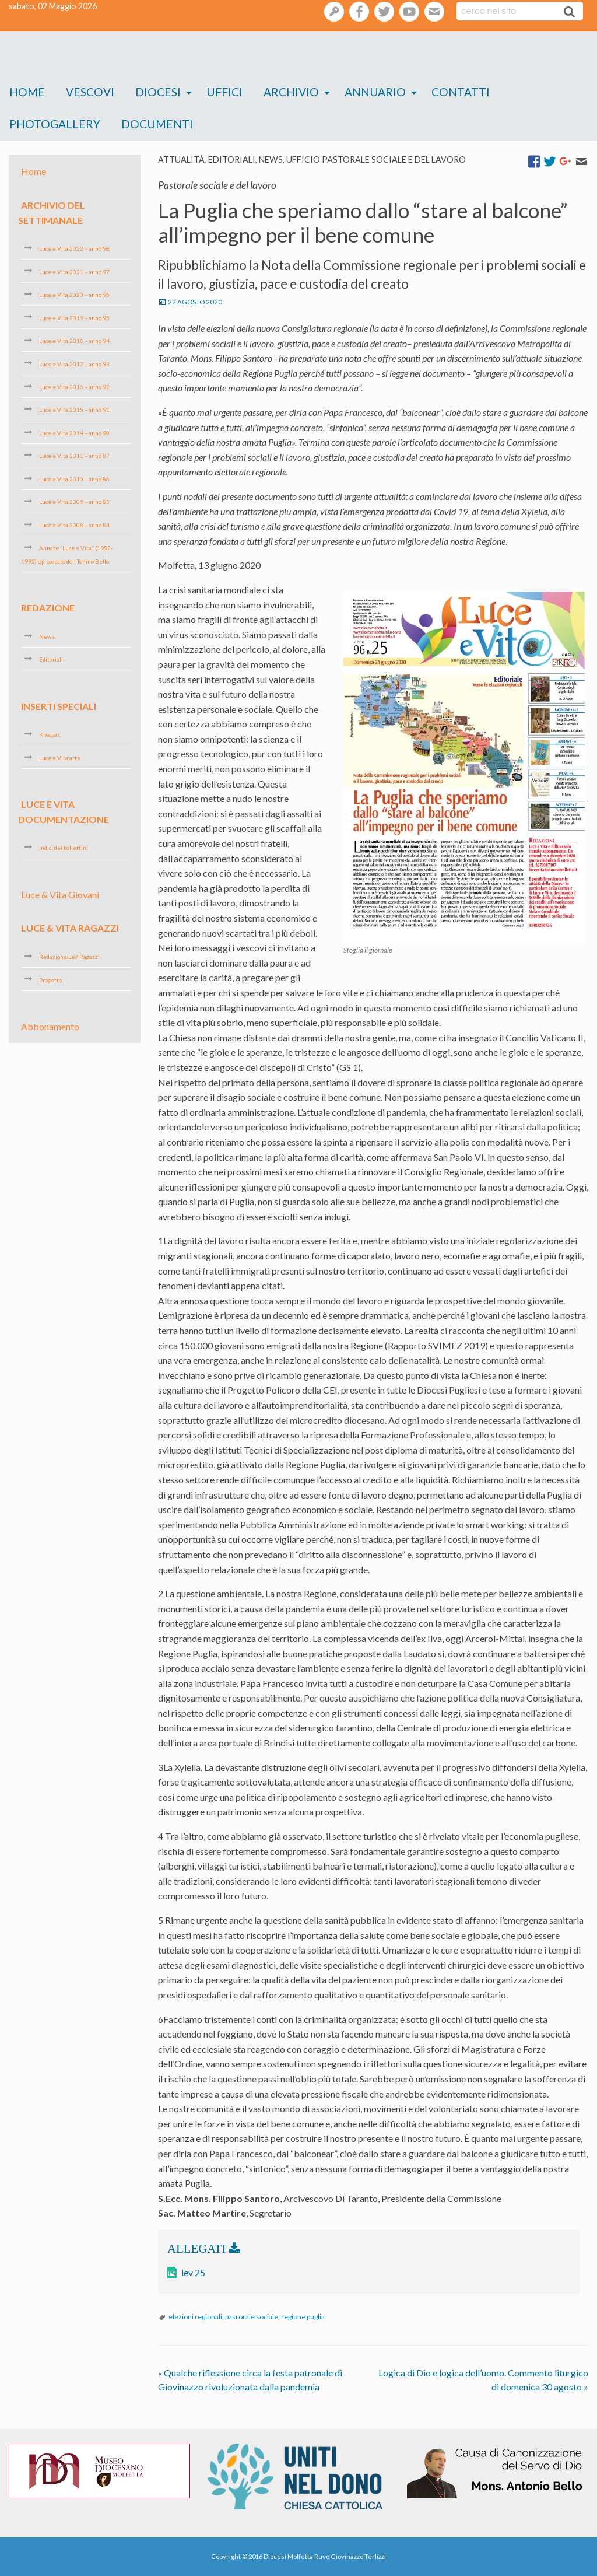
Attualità (181, 159)
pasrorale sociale (251, 2316)
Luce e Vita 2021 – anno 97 (74, 271)
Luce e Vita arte (59, 757)
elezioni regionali (195, 2316)
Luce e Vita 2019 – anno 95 (74, 317)
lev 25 (193, 2272)
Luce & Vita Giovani (60, 894)
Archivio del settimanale (51, 213)
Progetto (50, 979)
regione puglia (303, 2316)
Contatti (460, 92)
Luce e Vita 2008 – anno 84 (74, 525)
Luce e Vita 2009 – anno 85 (74, 501)
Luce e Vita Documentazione (63, 812)
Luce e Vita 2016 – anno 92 (74, 386)
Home (27, 92)
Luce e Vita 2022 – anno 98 (74, 248)
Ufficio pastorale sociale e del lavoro (376, 159)
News (271, 159)
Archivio (291, 92)
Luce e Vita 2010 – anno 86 (74, 478)
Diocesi (158, 92)
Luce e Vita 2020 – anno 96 (74, 294)
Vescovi (90, 92)
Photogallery (54, 124)
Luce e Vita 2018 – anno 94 (74, 340)
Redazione (48, 607)
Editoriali (231, 159)
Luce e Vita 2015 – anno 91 (74, 409)
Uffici (224, 92)
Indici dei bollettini (63, 847)
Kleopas (49, 734)
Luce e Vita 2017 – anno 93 (74, 363)
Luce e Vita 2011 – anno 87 (74, 455)
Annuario (375, 92)
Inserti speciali (58, 705)
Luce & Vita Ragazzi (70, 927)
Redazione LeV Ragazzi (69, 956)
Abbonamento (50, 1026)
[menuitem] (27, 92)
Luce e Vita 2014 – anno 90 (74, 432)
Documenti (157, 124)
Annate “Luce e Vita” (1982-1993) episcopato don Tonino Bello (67, 554)
